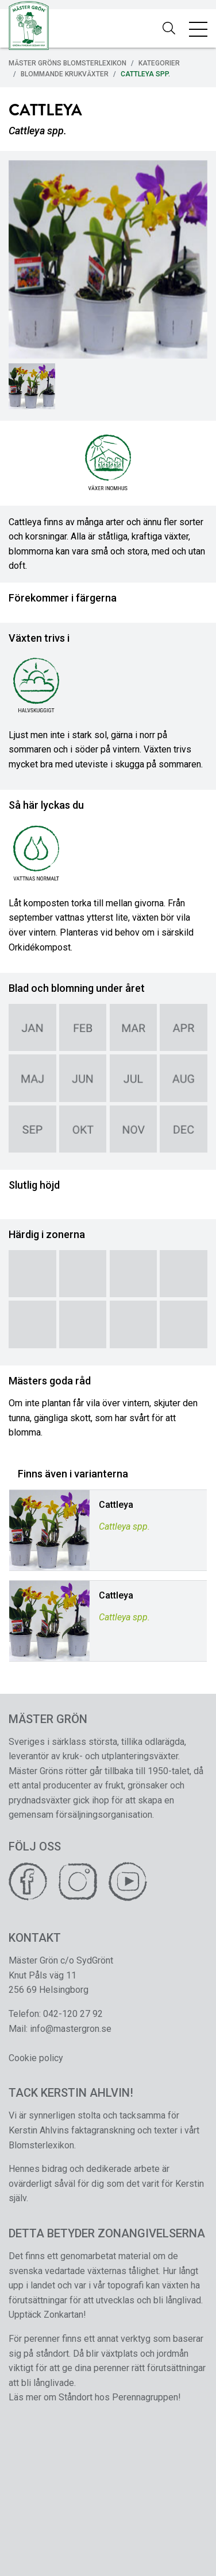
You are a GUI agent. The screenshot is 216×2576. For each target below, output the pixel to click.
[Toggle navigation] (198, 29)
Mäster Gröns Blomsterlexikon (67, 63)
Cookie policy (36, 2058)
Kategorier (159, 63)
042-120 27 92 (73, 2013)
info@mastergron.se (70, 2028)
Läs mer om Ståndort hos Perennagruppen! (95, 2397)
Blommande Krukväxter (65, 74)
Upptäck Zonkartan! (47, 2314)
